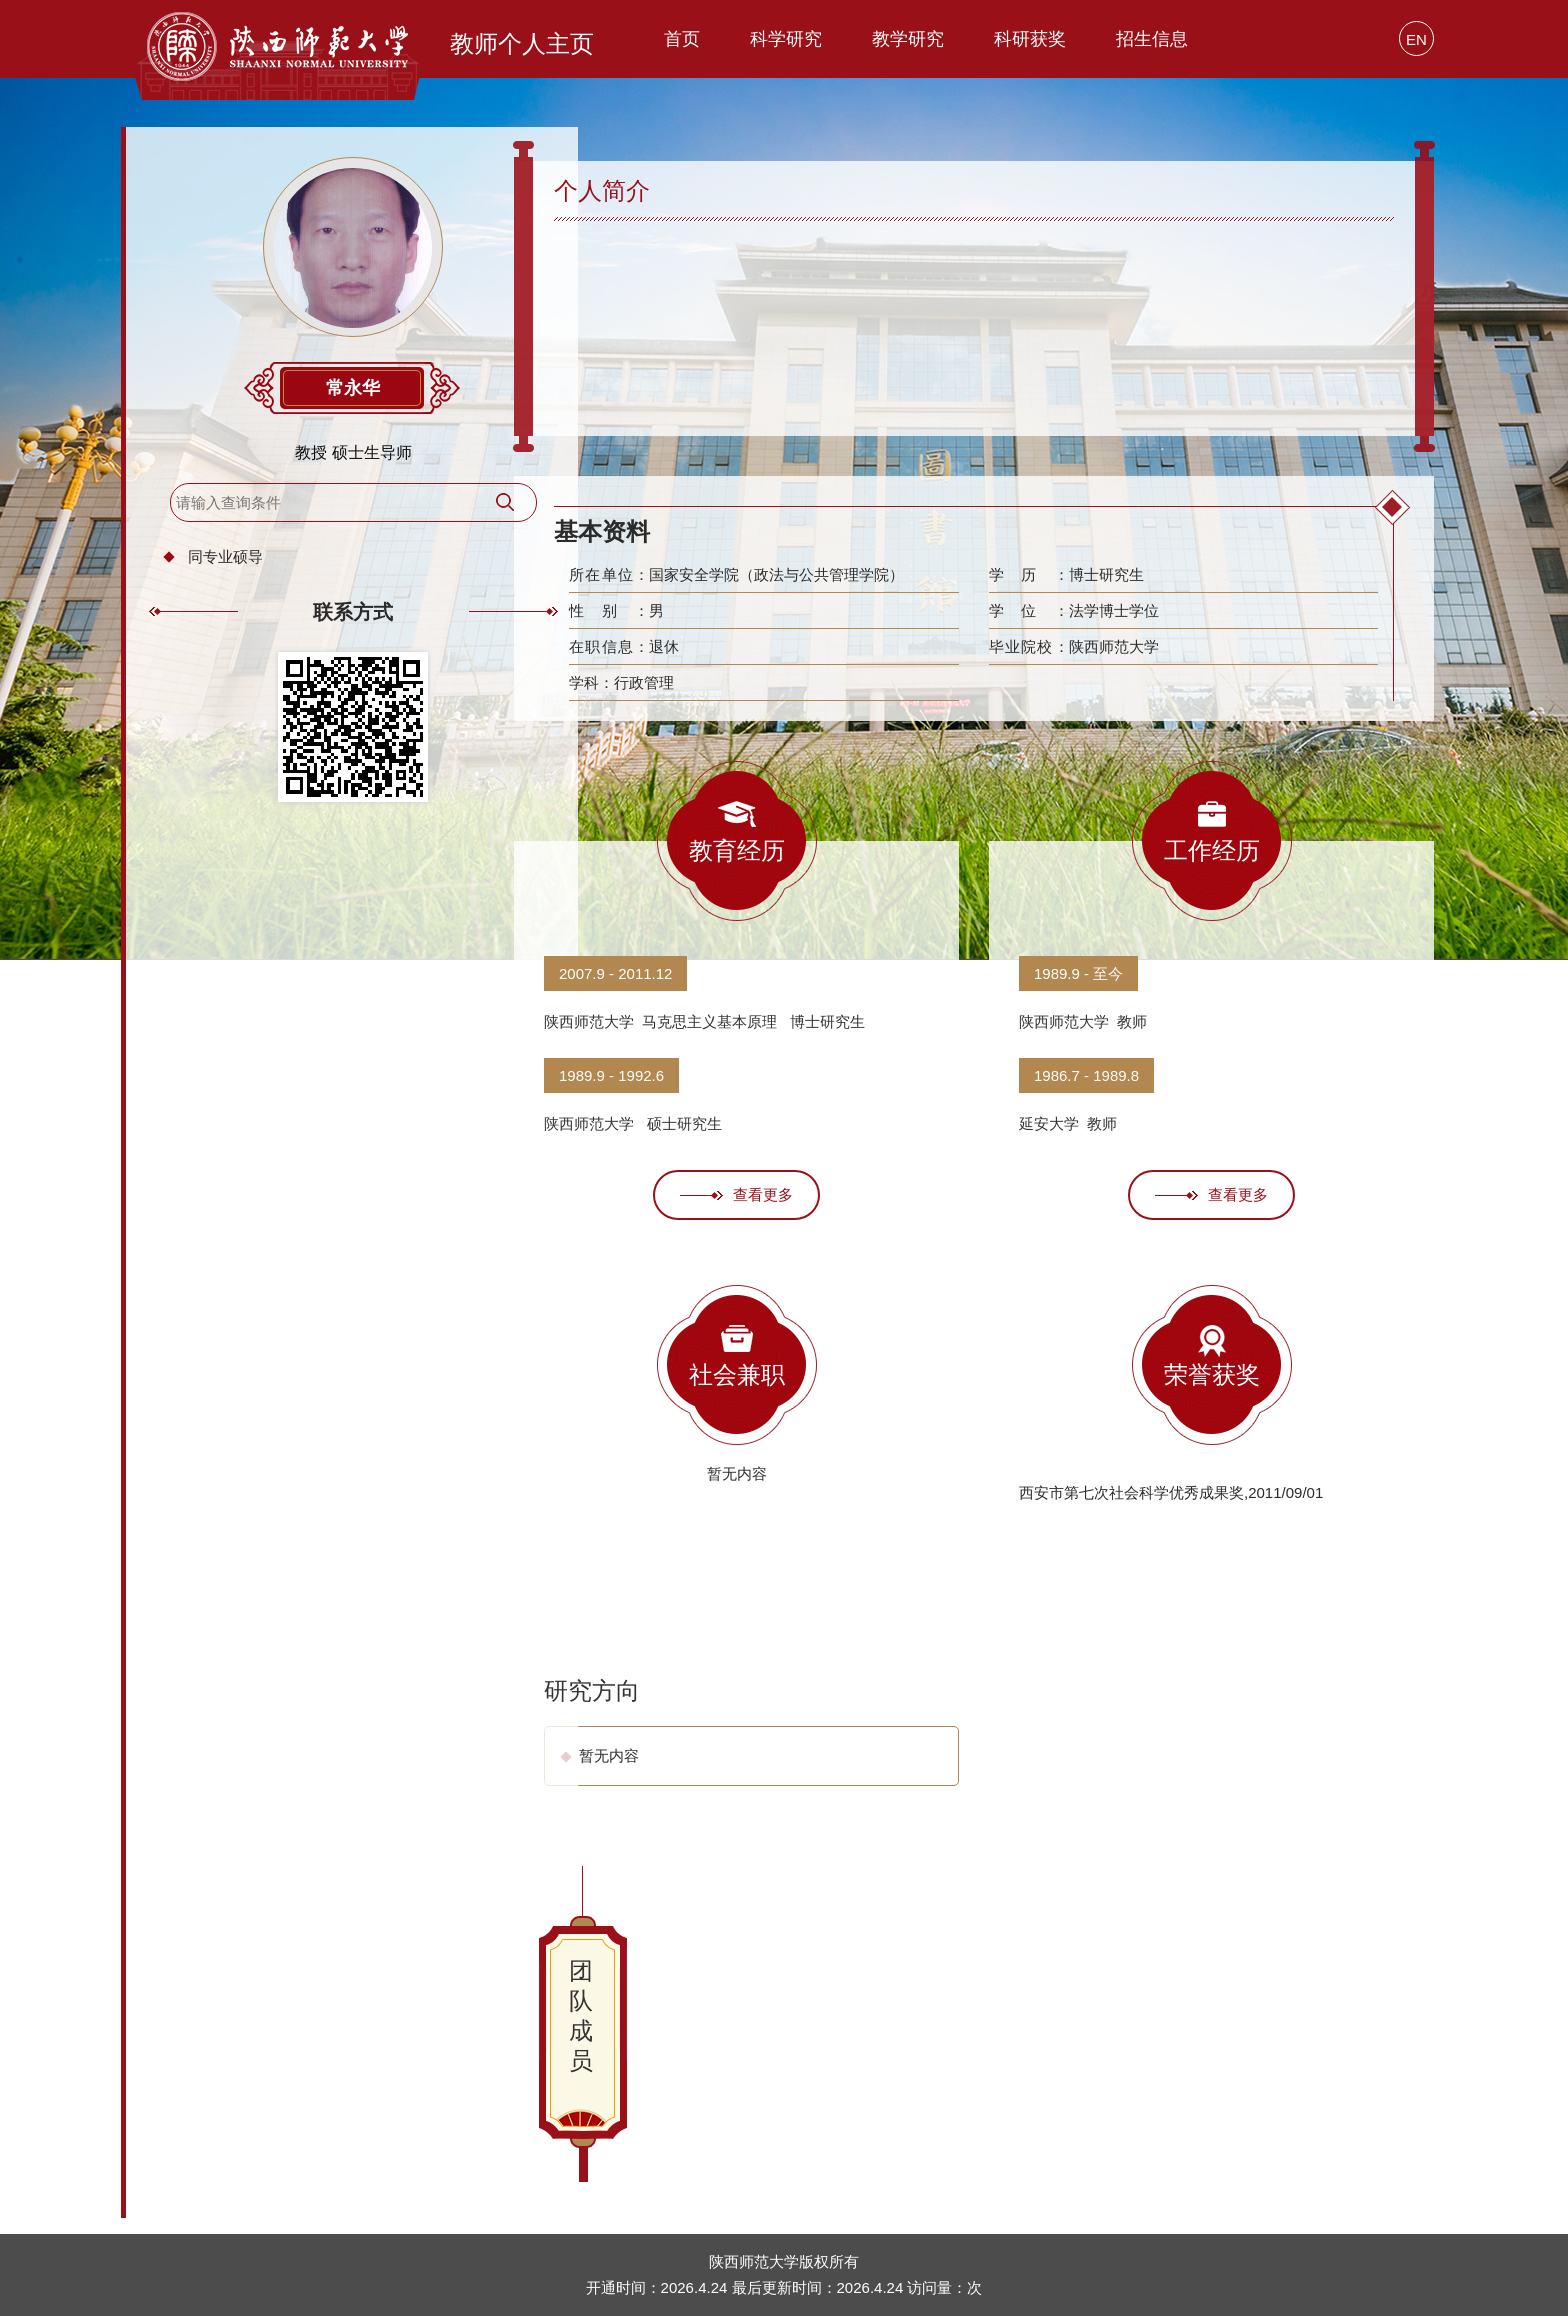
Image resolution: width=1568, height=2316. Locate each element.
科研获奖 (1030, 39)
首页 (682, 39)
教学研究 (908, 39)
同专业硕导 (238, 569)
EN (1416, 39)
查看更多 (736, 1194)
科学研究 (786, 39)
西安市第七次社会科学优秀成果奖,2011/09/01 (1171, 1492)
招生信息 (1152, 39)
